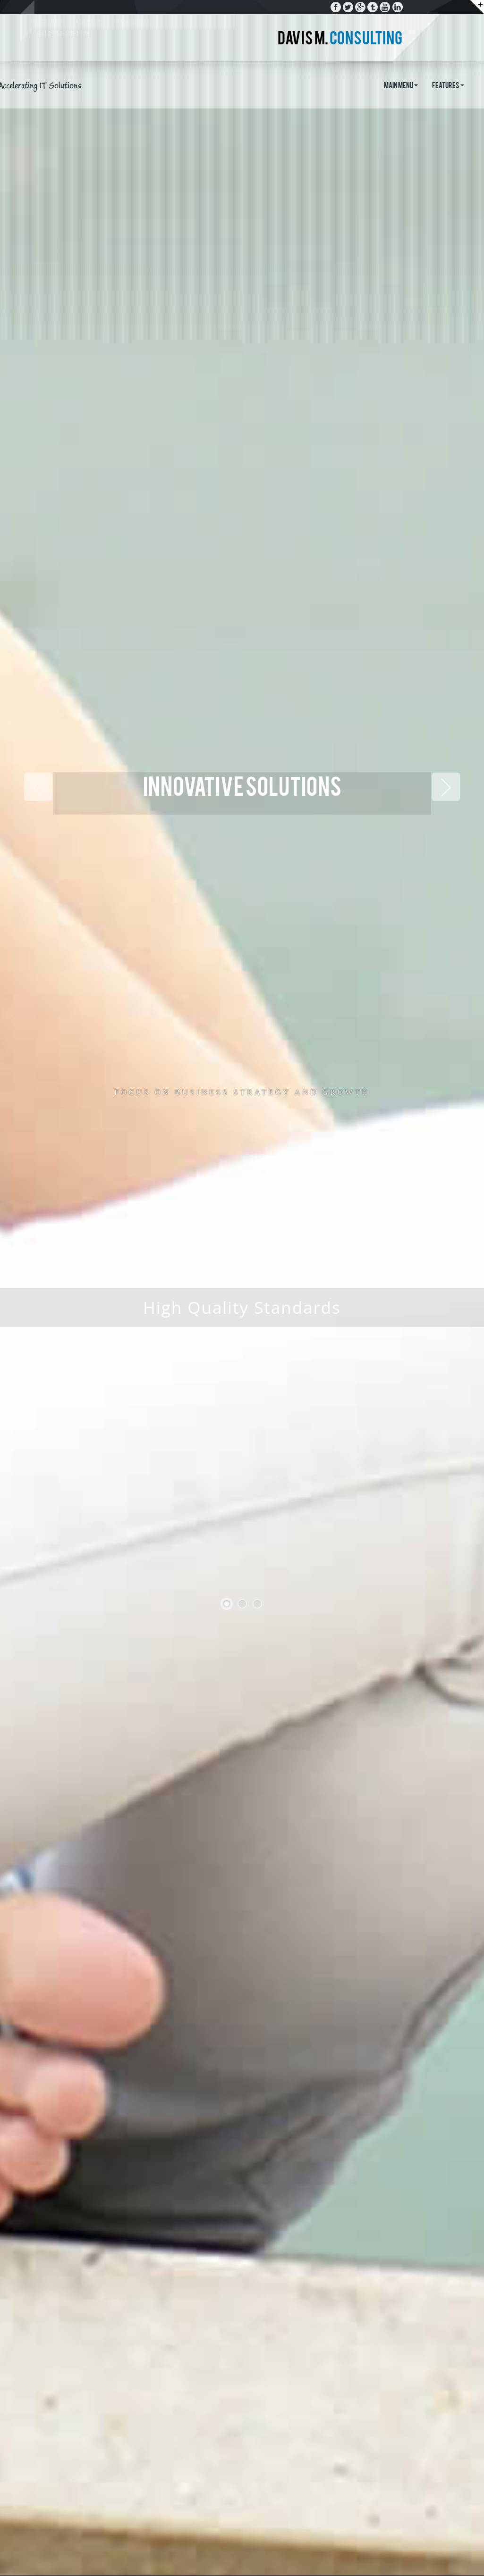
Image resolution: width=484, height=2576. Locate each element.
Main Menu (401, 86)
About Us (49, 21)
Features (448, 86)
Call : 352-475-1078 (63, 33)
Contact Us (134, 21)
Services (90, 21)
